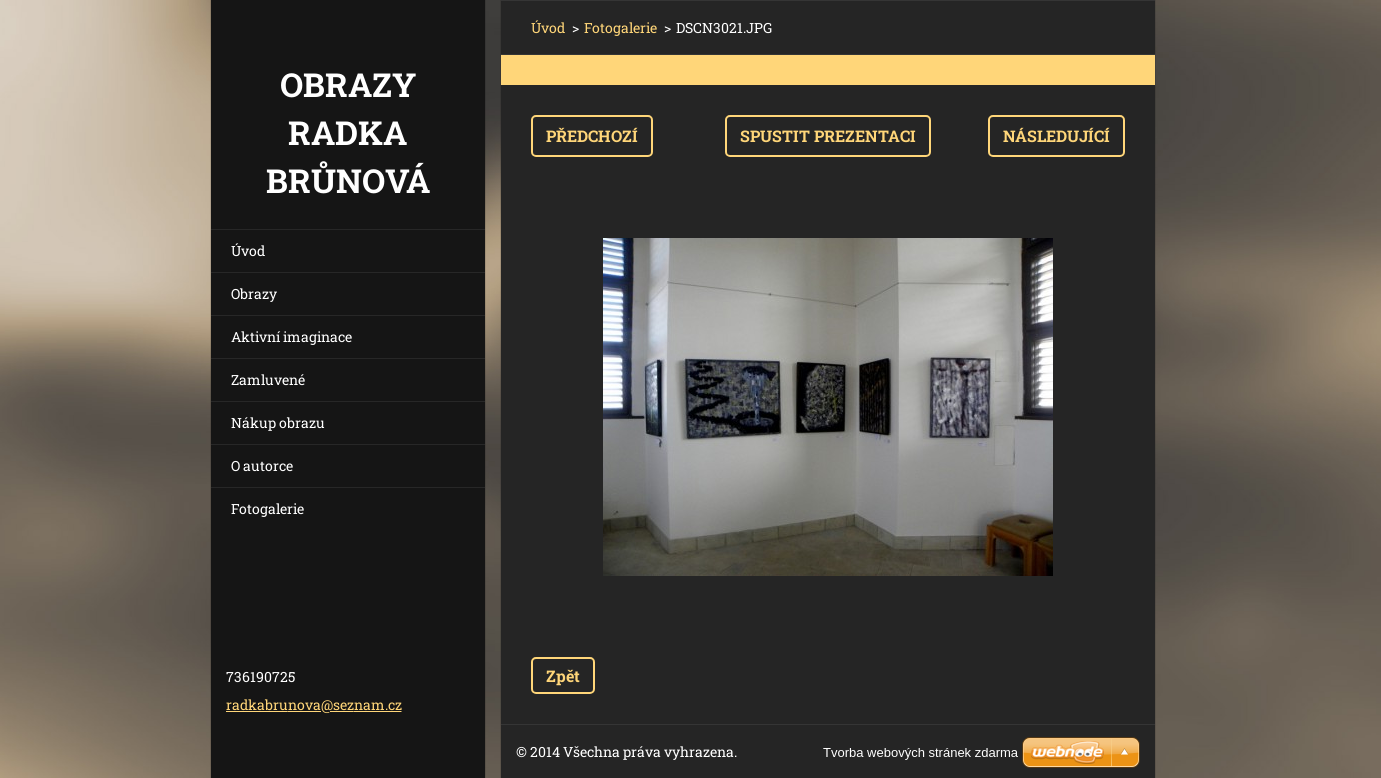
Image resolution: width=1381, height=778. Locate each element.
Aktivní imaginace (291, 336)
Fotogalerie (267, 508)
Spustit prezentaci (828, 135)
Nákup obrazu (278, 422)
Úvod (248, 250)
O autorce (262, 465)
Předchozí (592, 135)
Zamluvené (268, 379)
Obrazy (254, 293)
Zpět (563, 675)
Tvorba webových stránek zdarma (920, 752)
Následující (1056, 135)
